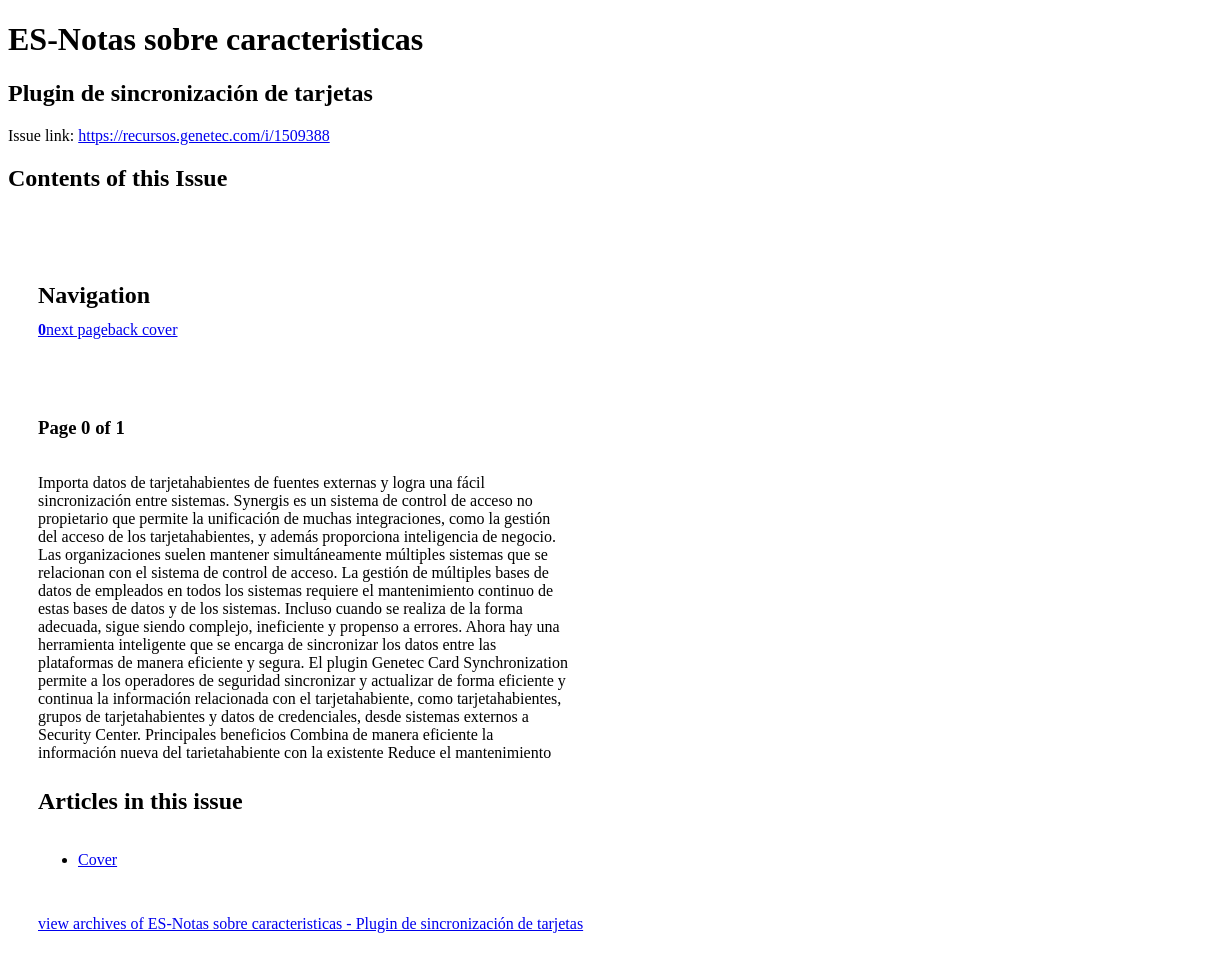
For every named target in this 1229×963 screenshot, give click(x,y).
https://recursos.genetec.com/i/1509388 (204, 135)
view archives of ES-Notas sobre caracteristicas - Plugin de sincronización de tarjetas (310, 923)
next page (77, 329)
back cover (143, 329)
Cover (97, 859)
